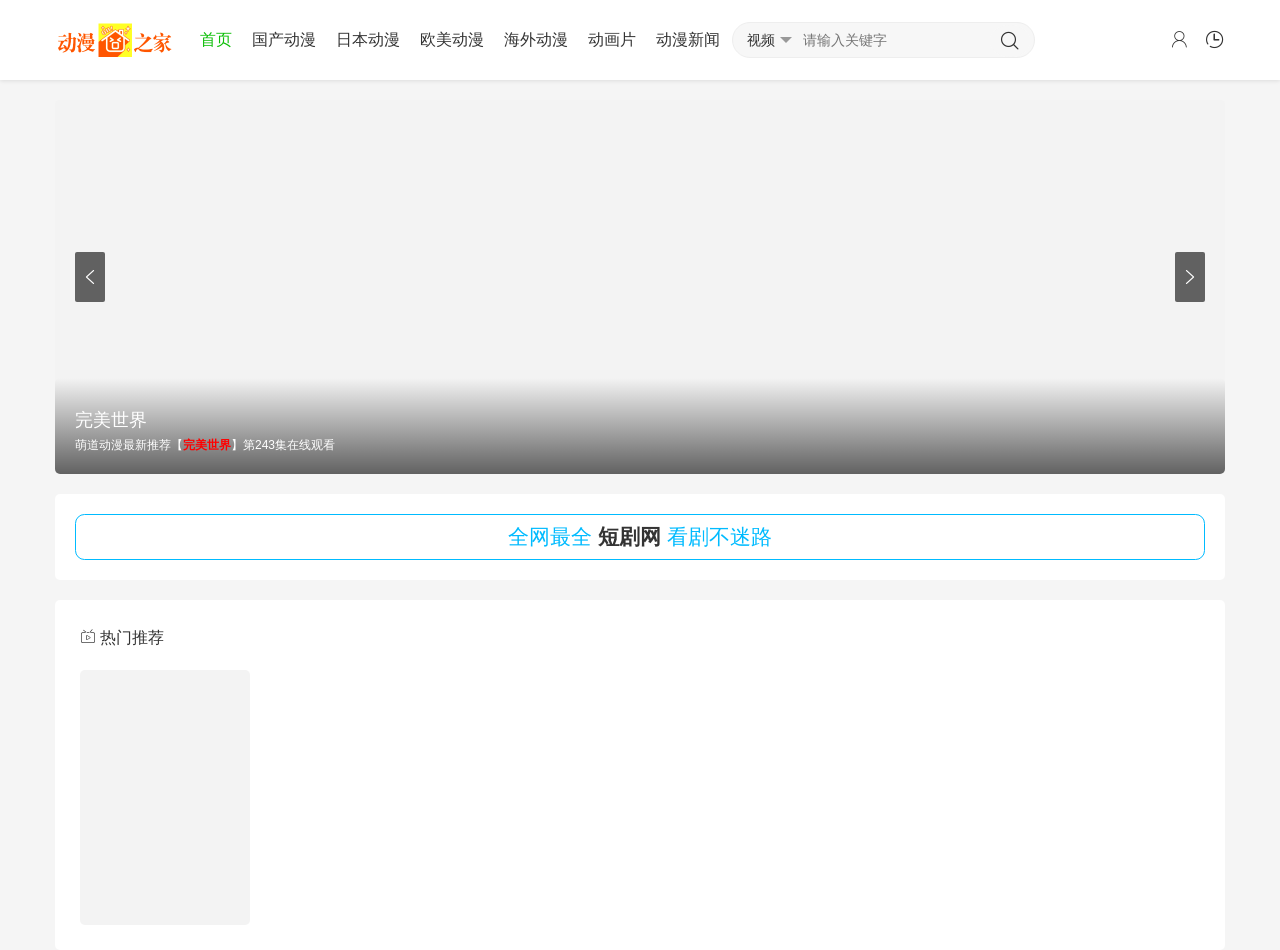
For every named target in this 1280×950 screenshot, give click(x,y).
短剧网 (629, 536)
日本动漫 (368, 39)
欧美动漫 (452, 39)
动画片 (612, 39)
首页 (216, 39)
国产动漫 (284, 39)
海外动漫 (536, 39)
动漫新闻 (688, 39)
